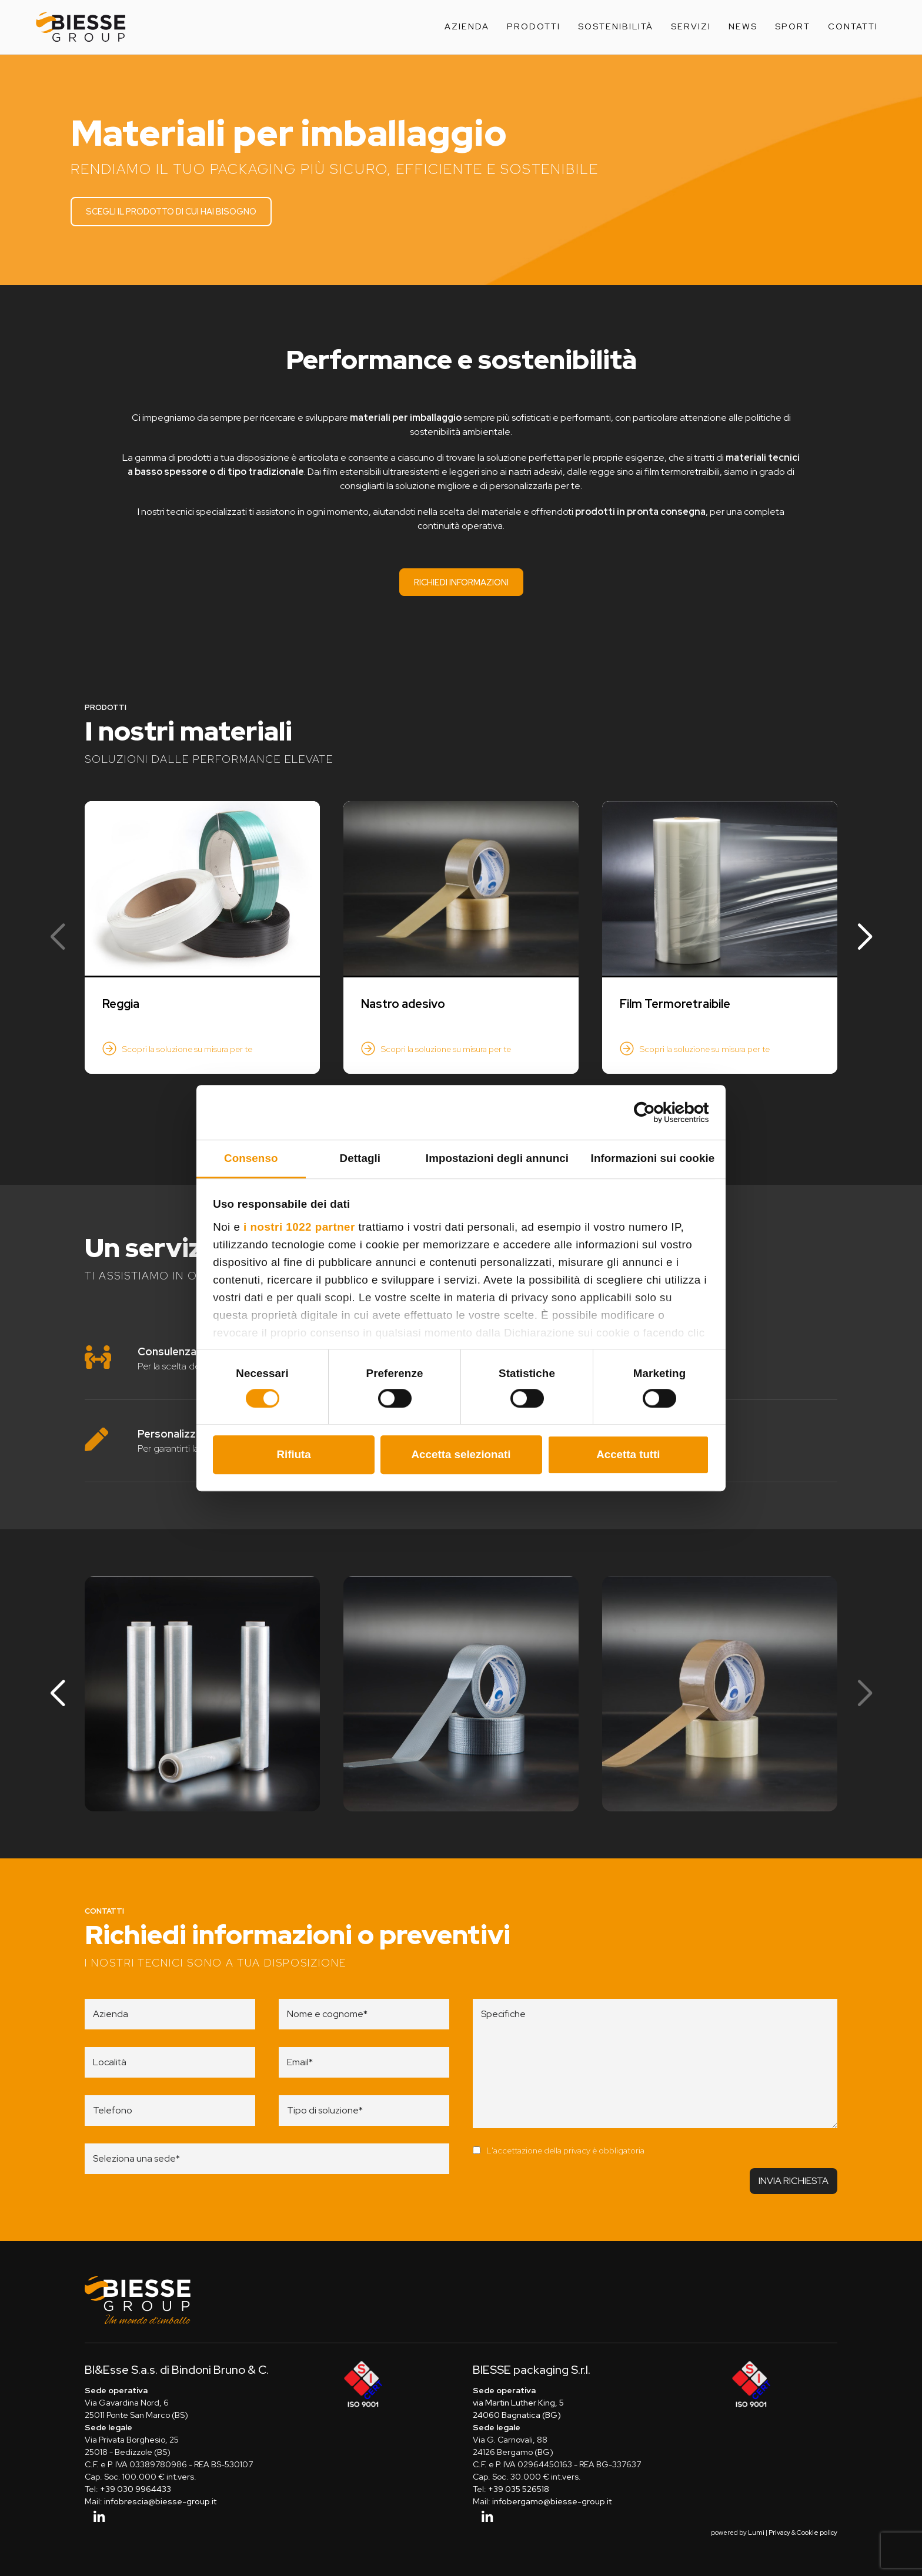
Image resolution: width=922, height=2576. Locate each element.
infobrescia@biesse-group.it (160, 2502)
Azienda (467, 26)
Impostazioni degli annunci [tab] (497, 1158)
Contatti (853, 26)
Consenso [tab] (251, 1158)
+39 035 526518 (518, 2489)
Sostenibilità (615, 26)
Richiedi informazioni (461, 582)
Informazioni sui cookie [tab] (653, 1158)
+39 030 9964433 (135, 2489)
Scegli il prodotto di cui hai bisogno (172, 211)
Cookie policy (817, 2532)
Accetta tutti (628, 1454)
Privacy (779, 2532)
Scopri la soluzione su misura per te (187, 1048)
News (743, 26)
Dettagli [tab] (360, 1158)
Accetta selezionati (461, 1454)
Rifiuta (293, 1454)
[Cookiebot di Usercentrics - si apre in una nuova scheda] (657, 1112)
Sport (792, 26)
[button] (865, 937)
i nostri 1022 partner (299, 1227)
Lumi (756, 2532)
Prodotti (533, 26)
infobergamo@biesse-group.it (552, 2502)
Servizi (691, 26)
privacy (576, 2150)
